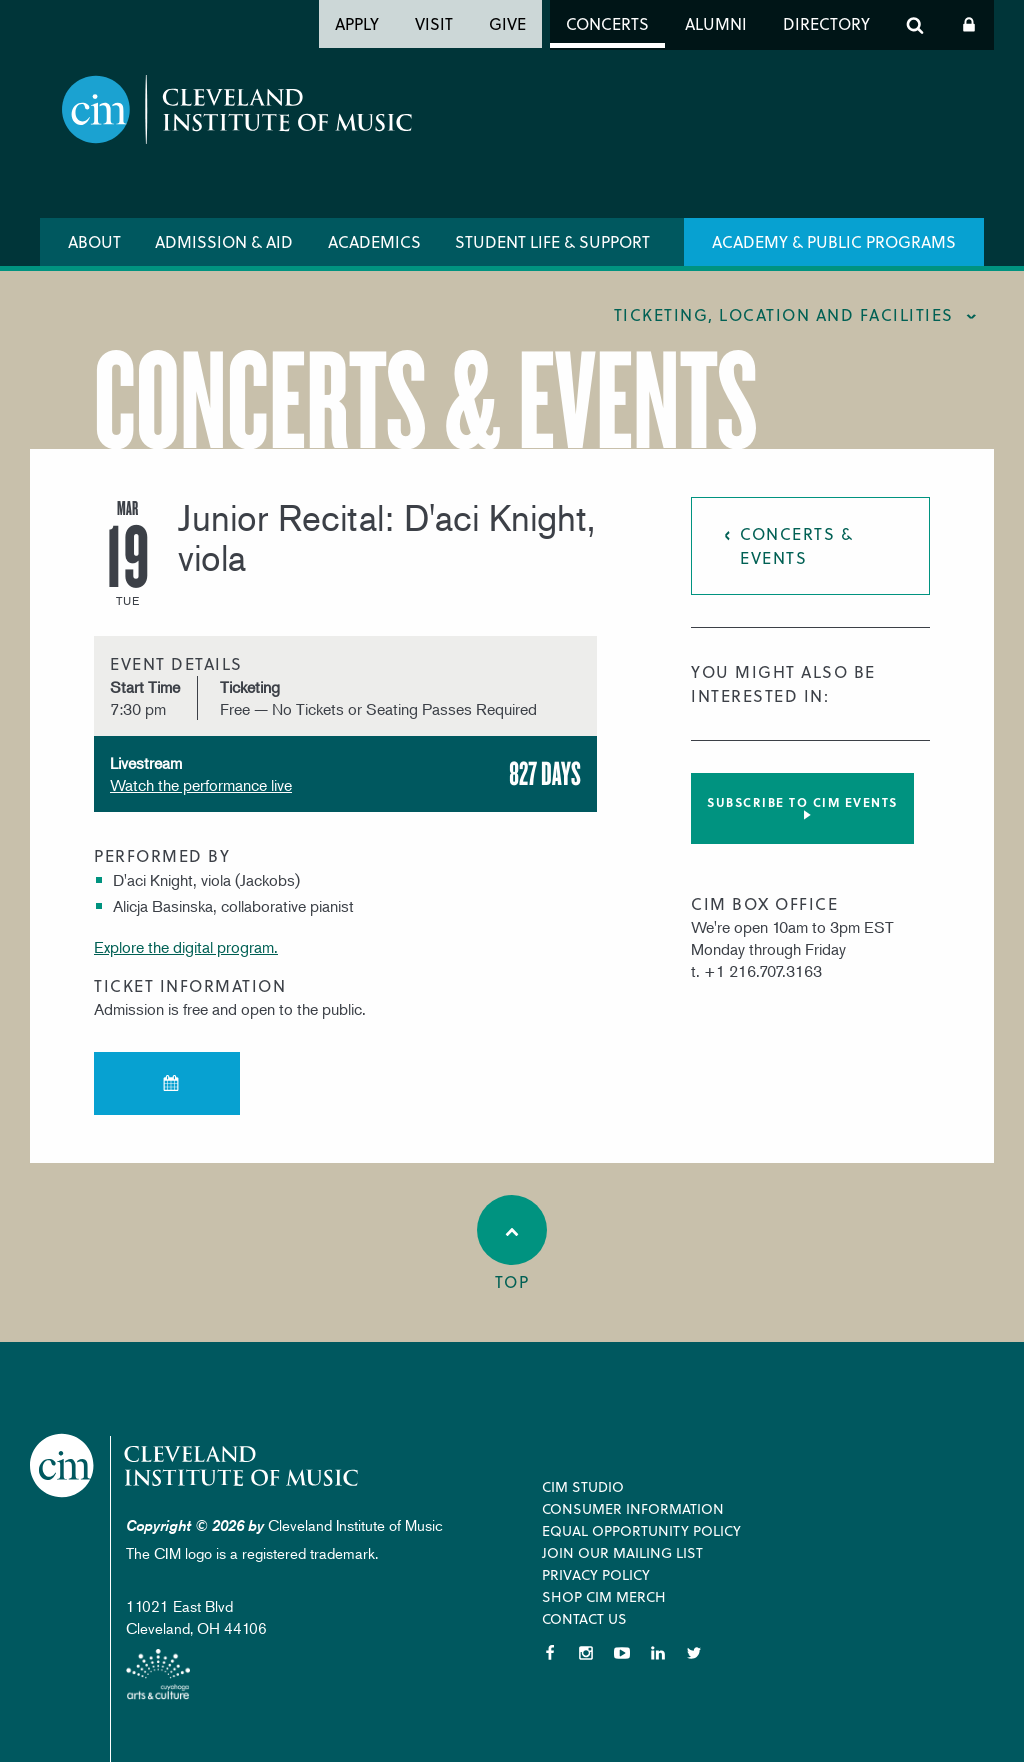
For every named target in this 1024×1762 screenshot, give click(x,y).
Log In (969, 25)
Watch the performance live (201, 785)
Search (915, 25)
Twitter (694, 1653)
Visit (434, 23)
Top (512, 1244)
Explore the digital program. (186, 947)
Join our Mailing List (622, 1552)
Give (507, 23)
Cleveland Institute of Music (195, 1465)
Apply (357, 23)
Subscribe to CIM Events (802, 802)
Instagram (586, 1653)
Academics (374, 241)
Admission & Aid (224, 241)
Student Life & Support (552, 241)
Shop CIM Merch (604, 1596)
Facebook (550, 1653)
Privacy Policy (596, 1574)
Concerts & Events (796, 545)
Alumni (716, 23)
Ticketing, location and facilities (784, 314)
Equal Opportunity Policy (641, 1530)
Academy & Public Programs (834, 241)
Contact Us (584, 1618)
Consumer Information (633, 1508)
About (94, 241)
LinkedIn (658, 1653)
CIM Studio (583, 1486)
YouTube (622, 1653)
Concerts (607, 23)
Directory (826, 23)
